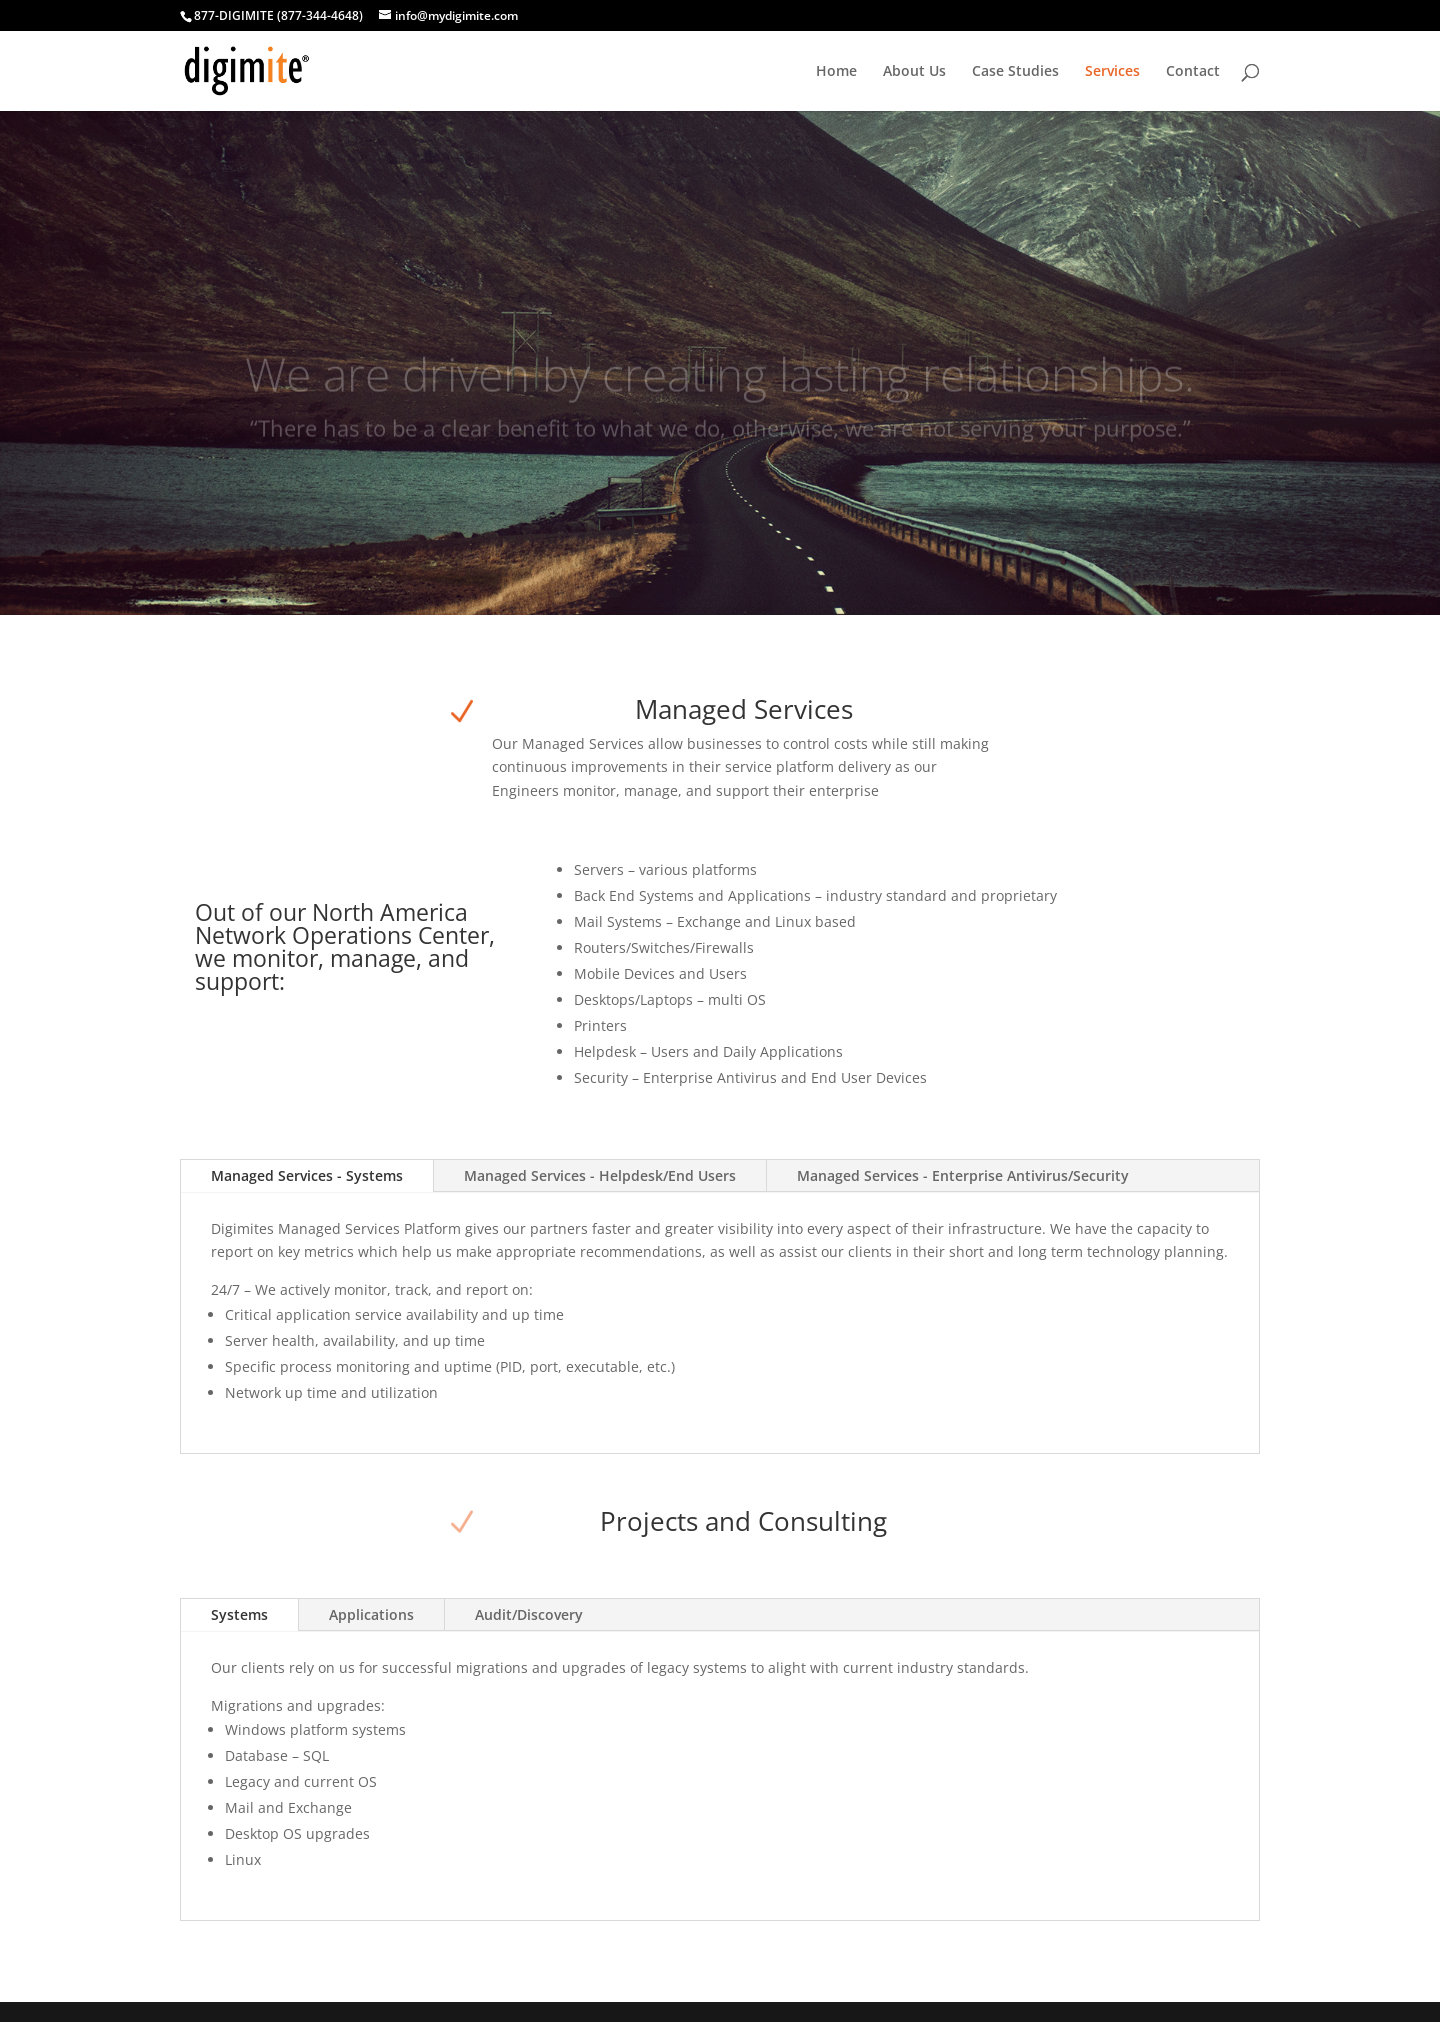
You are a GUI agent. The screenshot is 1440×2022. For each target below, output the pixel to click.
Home (836, 72)
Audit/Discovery (529, 1614)
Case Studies (1015, 72)
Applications (371, 1614)
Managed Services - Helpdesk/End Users (600, 1175)
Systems (239, 1614)
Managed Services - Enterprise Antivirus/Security (963, 1175)
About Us (914, 72)
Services (1112, 72)
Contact (1193, 72)
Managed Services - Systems (307, 1175)
